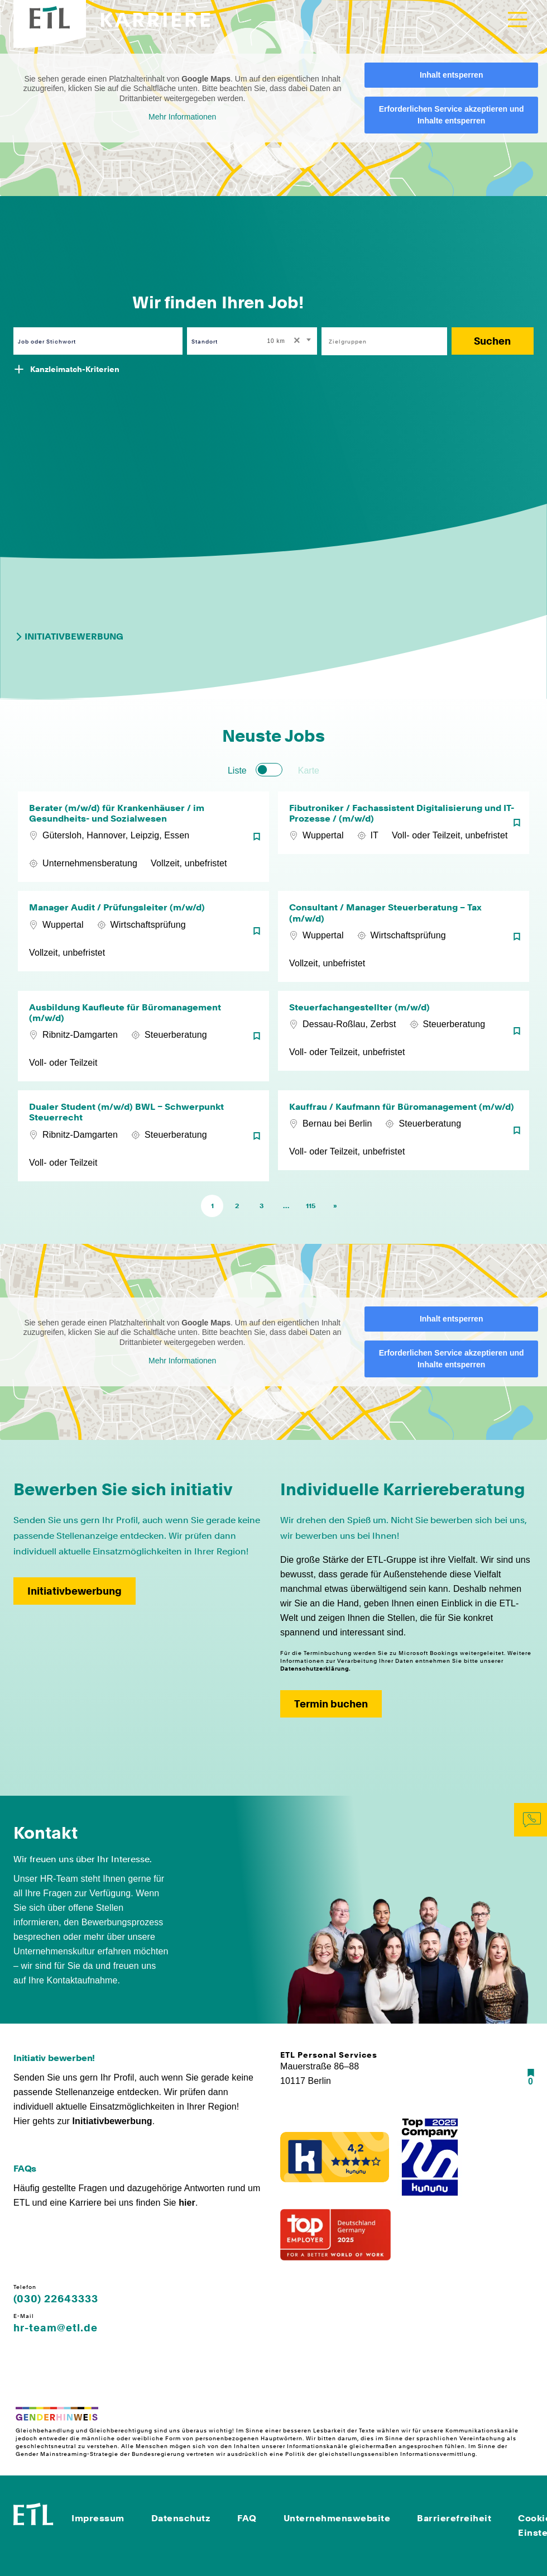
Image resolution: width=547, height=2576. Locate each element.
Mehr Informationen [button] (182, 116)
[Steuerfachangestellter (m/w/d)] (404, 1036)
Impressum (97, 2518)
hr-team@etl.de (55, 2328)
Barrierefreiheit (454, 2518)
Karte (308, 770)
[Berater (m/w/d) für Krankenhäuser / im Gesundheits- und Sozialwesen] (143, 836)
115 (310, 1206)
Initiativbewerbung (68, 636)
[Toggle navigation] (517, 19)
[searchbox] (378, 341)
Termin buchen (331, 1704)
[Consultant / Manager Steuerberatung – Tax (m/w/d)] (404, 936)
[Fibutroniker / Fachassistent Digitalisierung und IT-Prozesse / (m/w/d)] (404, 836)
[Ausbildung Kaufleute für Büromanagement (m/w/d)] (143, 1036)
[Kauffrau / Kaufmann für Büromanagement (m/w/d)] (404, 1135)
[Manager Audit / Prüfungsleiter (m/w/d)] (143, 936)
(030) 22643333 (55, 2299)
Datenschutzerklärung (314, 1668)
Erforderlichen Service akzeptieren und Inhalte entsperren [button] (451, 114)
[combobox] (290, 341)
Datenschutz (181, 2518)
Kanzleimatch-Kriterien (74, 369)
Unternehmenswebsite (337, 2518)
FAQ (247, 2518)
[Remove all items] (295, 341)
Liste (237, 770)
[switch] (269, 769)
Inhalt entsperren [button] (451, 74)
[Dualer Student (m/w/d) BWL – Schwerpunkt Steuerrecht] (143, 1135)
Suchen (492, 341)
